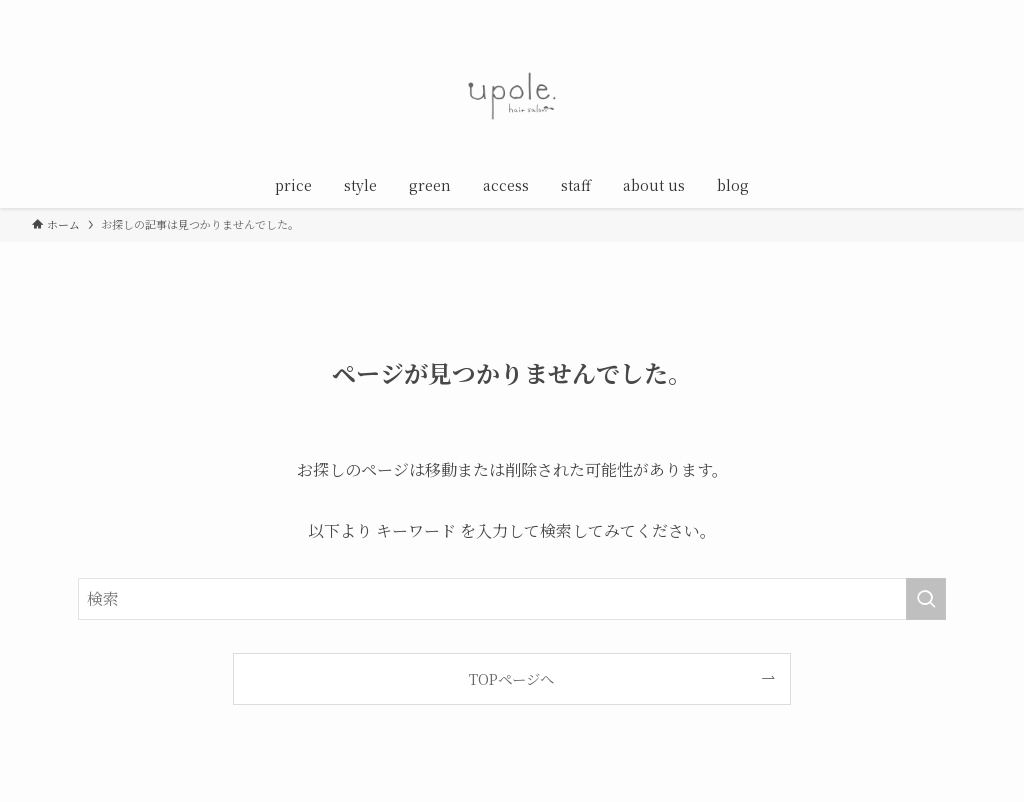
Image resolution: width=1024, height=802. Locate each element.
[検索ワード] (512, 599)
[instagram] (901, 11)
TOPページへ (511, 678)
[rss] (953, 11)
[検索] (979, 11)
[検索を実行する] (926, 599)
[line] (927, 11)
